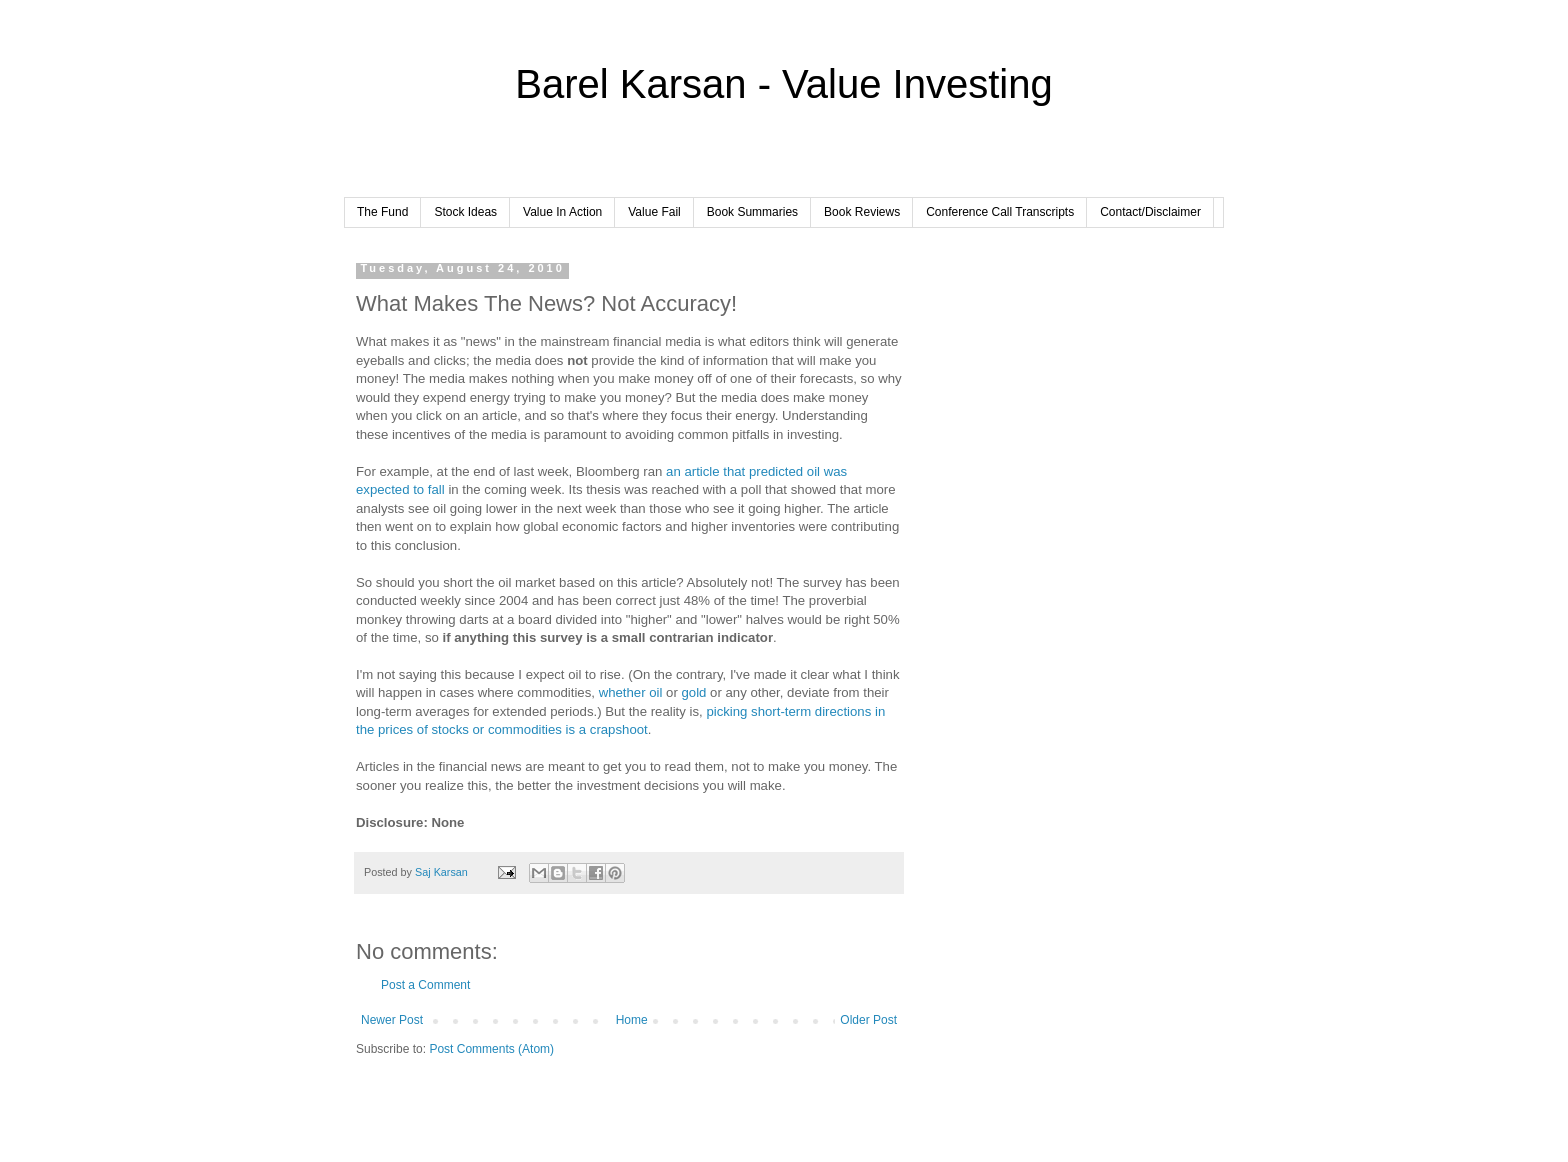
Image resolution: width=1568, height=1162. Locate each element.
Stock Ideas (465, 212)
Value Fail (654, 212)
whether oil (631, 692)
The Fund (382, 212)
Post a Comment (425, 985)
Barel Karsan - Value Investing (783, 84)
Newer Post (392, 1020)
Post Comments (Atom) (491, 1049)
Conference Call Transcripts (1000, 212)
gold (693, 692)
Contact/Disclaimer (1150, 212)
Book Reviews (862, 212)
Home (632, 1020)
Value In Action (562, 212)
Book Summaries (752, 212)
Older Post (868, 1020)
